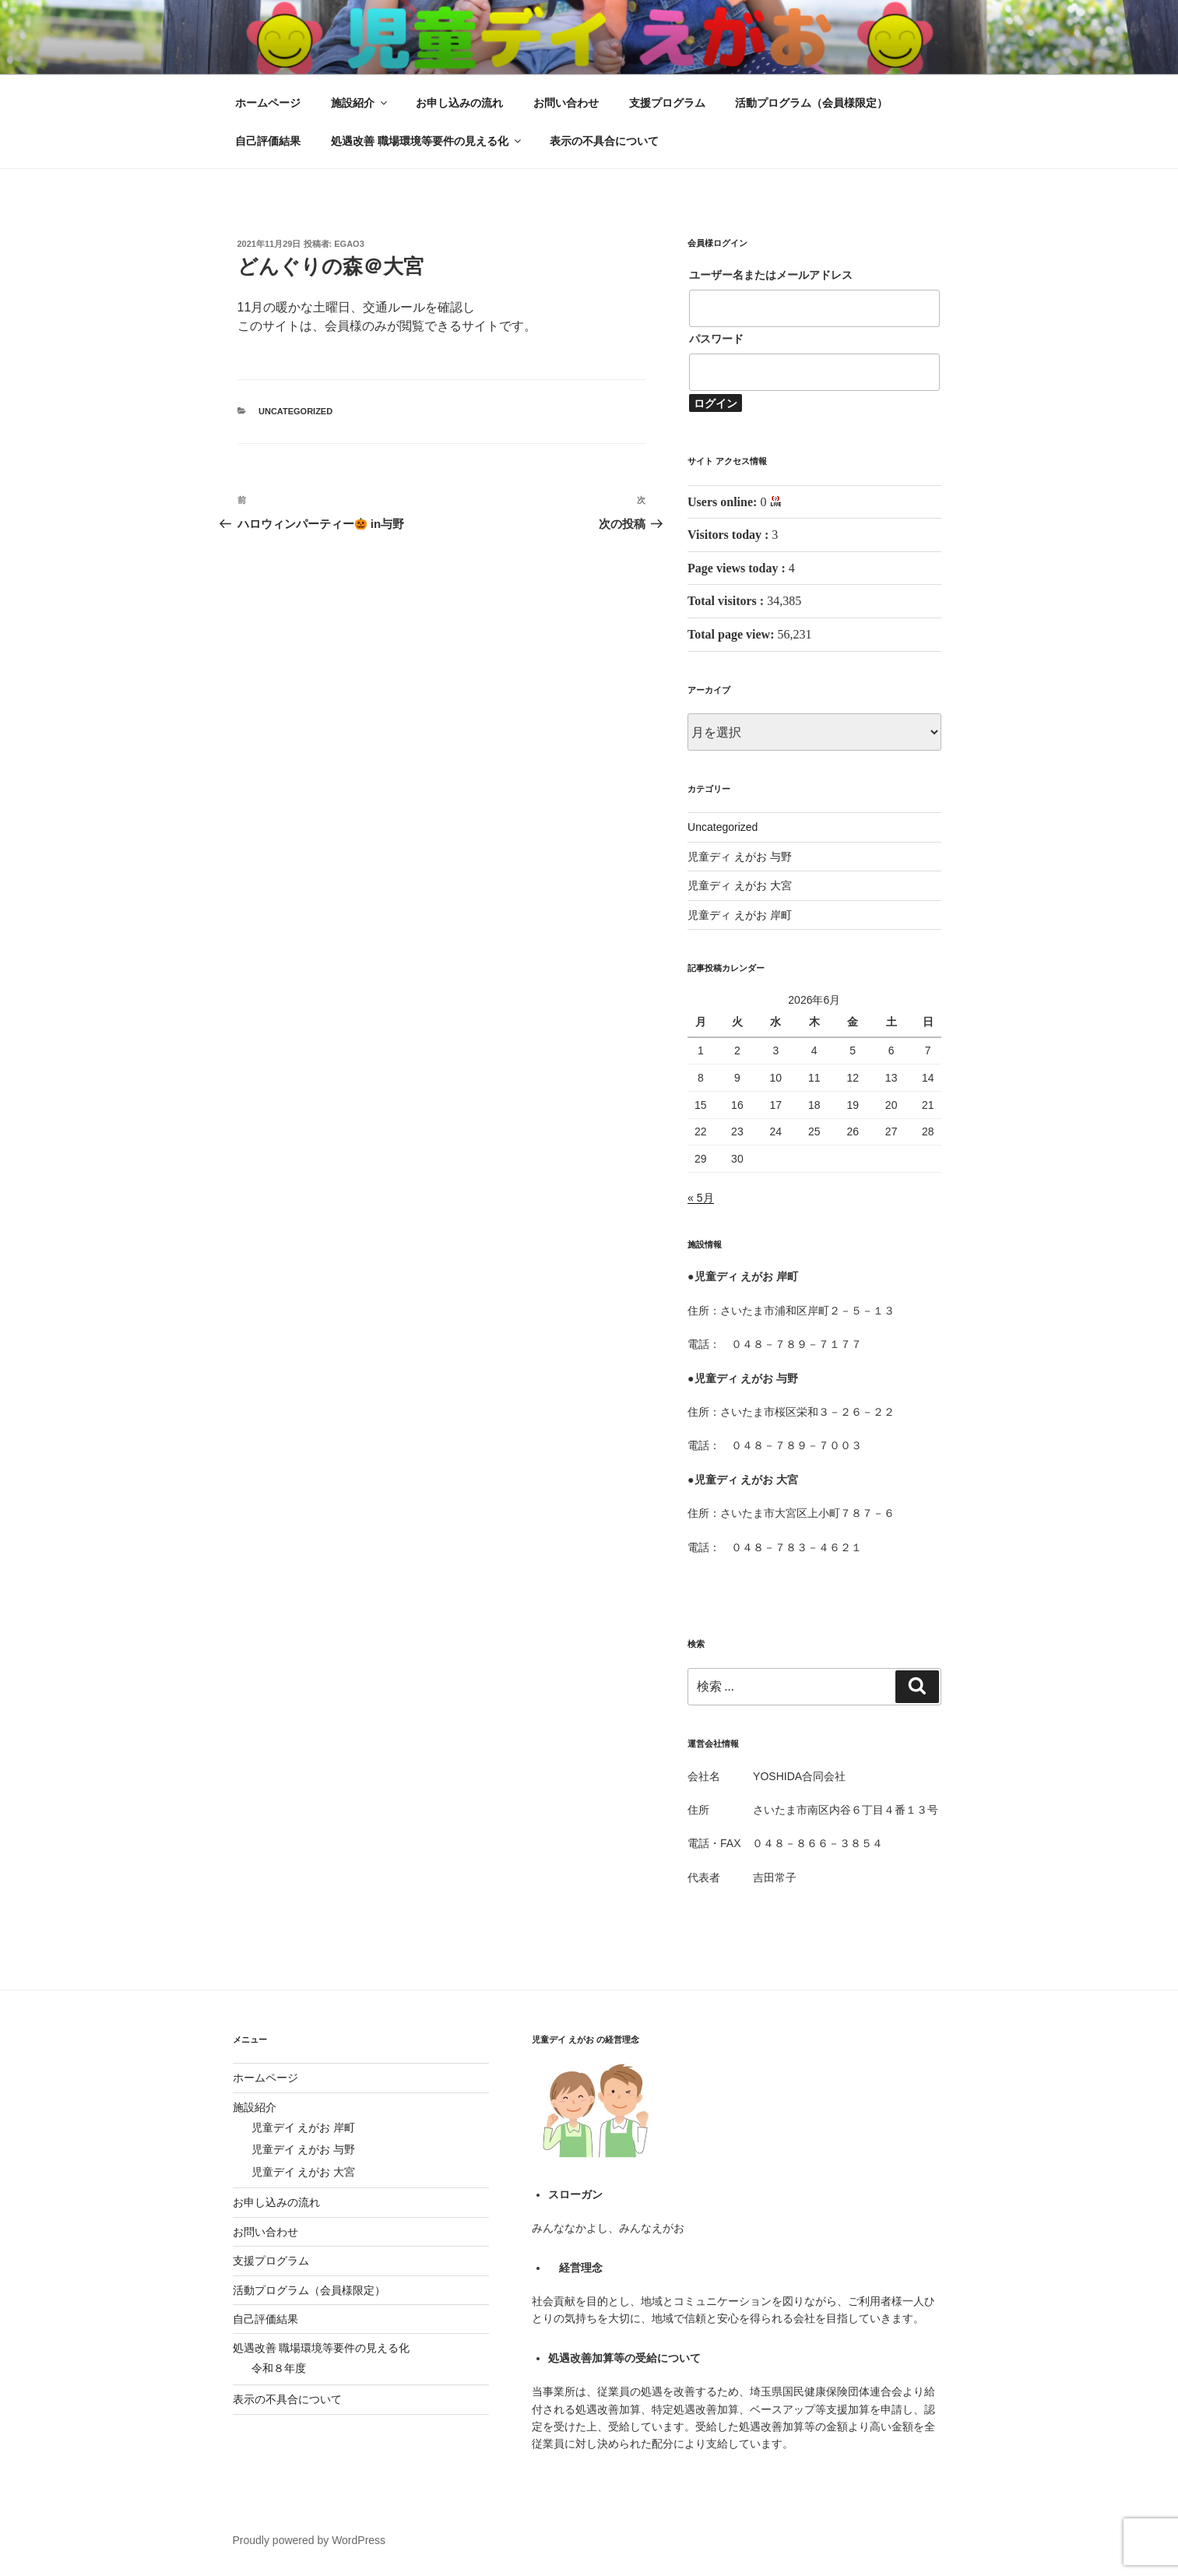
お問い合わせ (566, 103)
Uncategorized (295, 411)
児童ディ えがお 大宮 (739, 885)
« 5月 (700, 1197)
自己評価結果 (268, 141)
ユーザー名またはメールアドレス (771, 275)
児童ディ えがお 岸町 (739, 915)
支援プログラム (667, 103)
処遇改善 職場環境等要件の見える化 (427, 141)
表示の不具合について (604, 141)
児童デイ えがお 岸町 (303, 2127)
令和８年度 (278, 2368)
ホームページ (268, 103)
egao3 (349, 243)
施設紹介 (360, 103)
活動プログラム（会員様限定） (811, 103)
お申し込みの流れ (459, 103)
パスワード (716, 339)
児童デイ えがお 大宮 (303, 2172)
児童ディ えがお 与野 (739, 856)
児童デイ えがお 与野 (303, 2149)
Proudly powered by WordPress (309, 2540)
